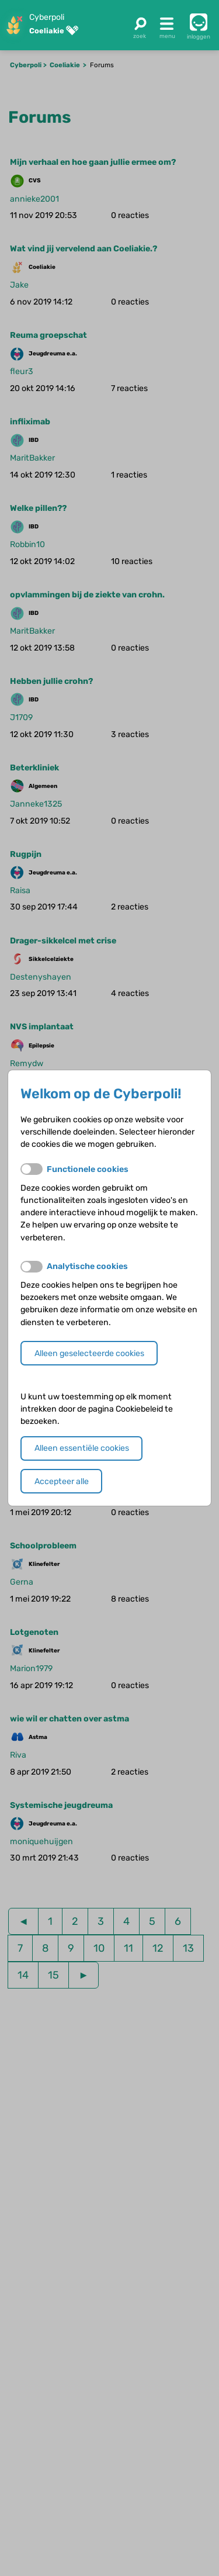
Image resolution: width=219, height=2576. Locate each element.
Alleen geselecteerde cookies (89, 1353)
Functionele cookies (87, 1169)
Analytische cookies (87, 1266)
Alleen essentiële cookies (81, 1448)
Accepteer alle (61, 1481)
